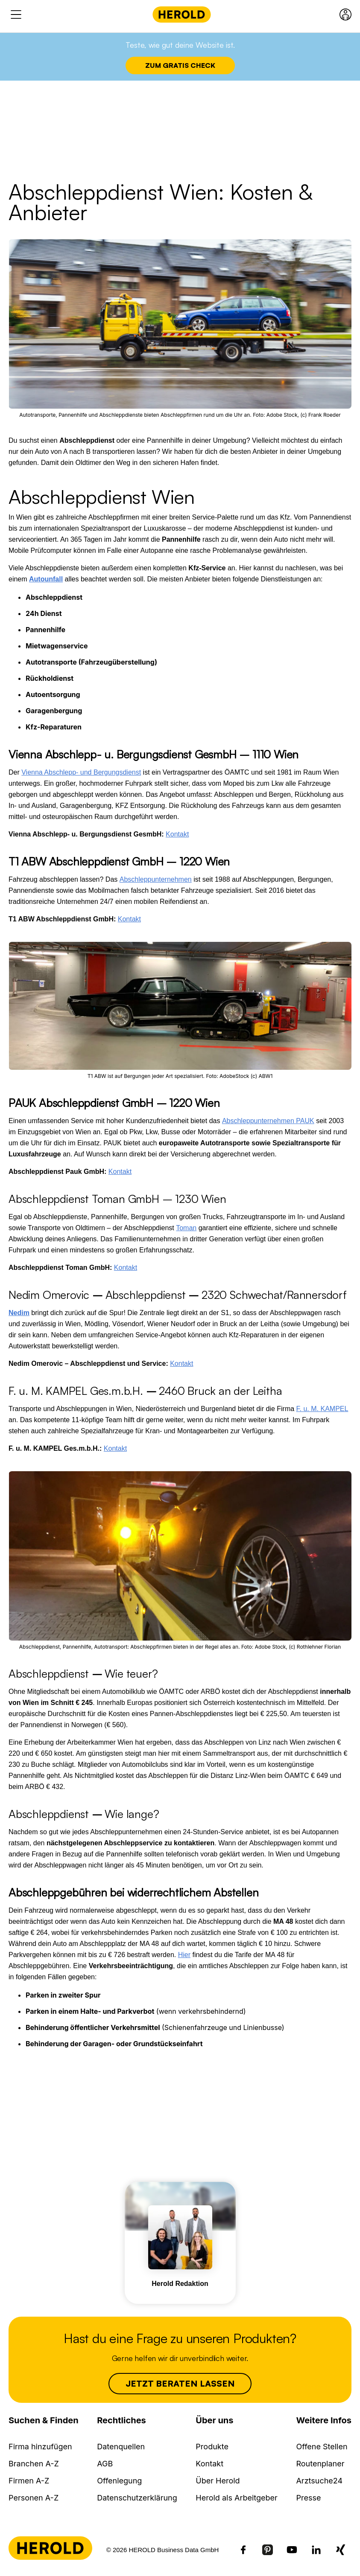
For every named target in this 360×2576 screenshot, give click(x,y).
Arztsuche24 (319, 2480)
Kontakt (177, 834)
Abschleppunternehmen (156, 879)
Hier (184, 1954)
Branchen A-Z (34, 2463)
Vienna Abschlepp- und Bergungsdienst (81, 772)
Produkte (212, 2446)
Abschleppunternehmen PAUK (268, 1120)
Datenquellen (121, 2446)
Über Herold (218, 2480)
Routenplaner (320, 2463)
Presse (308, 2497)
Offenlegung (119, 2480)
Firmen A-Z (29, 2480)
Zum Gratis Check (180, 65)
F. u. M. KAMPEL (322, 1408)
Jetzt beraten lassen (180, 2383)
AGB (105, 2463)
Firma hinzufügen (40, 2446)
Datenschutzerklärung (137, 2497)
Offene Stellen (321, 2446)
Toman (186, 1227)
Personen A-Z (34, 2497)
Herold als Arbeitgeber (237, 2497)
